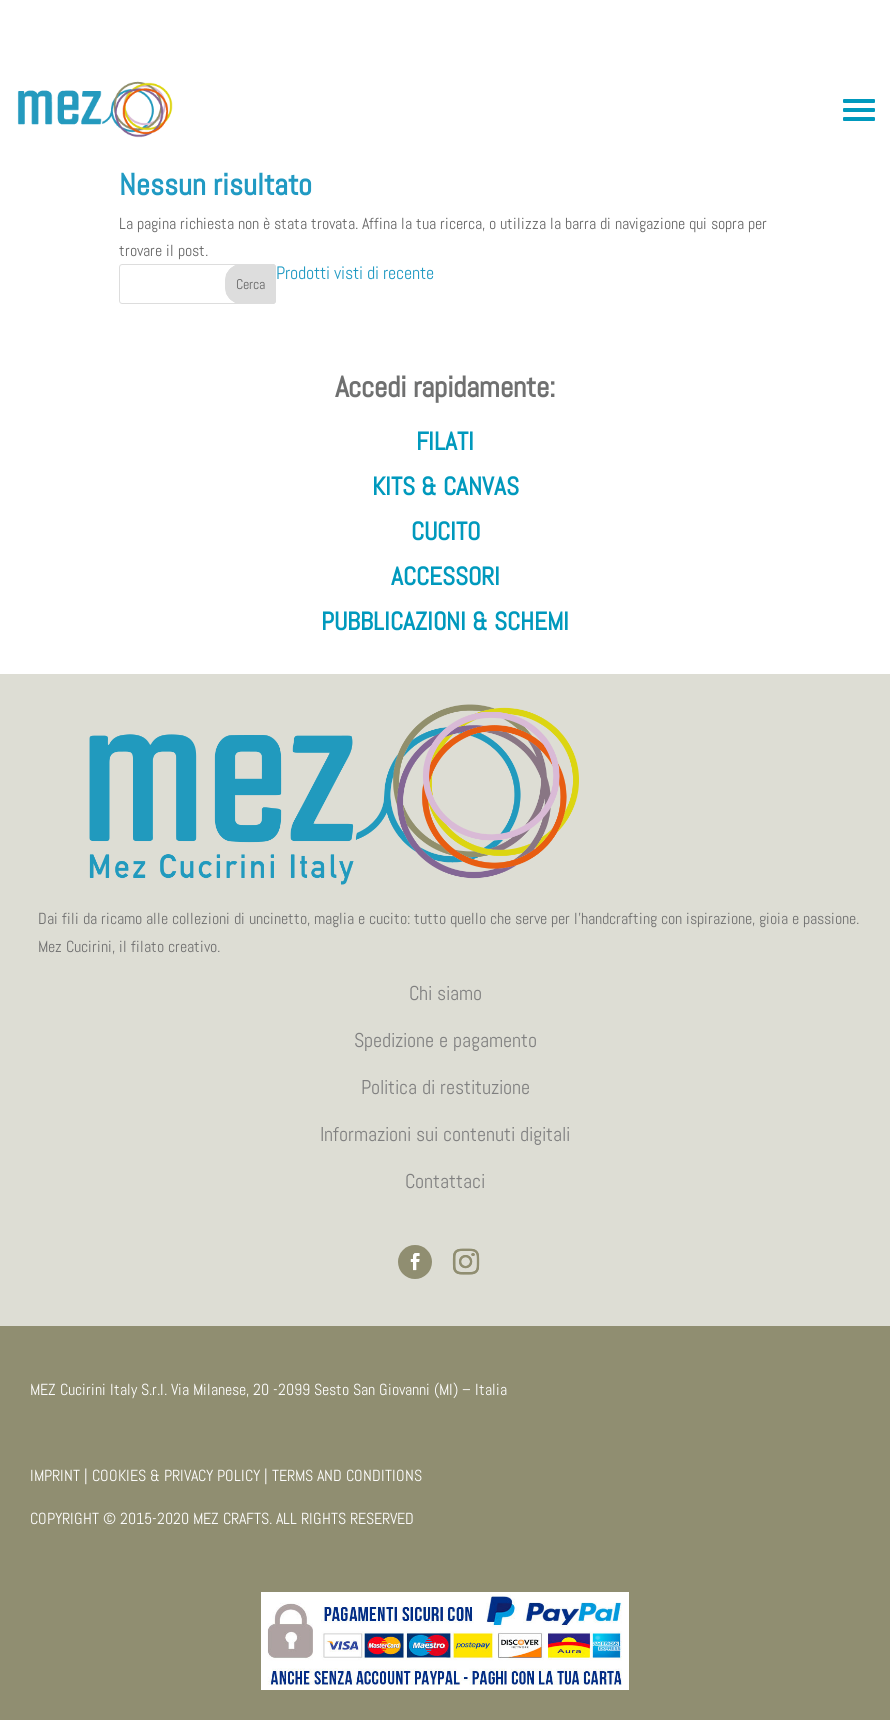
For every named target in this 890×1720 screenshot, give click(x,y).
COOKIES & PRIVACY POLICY (176, 1475)
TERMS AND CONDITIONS (347, 1475)
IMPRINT (55, 1475)
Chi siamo (445, 993)
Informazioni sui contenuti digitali (445, 1134)
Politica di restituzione (445, 1087)
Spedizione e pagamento (445, 1040)
